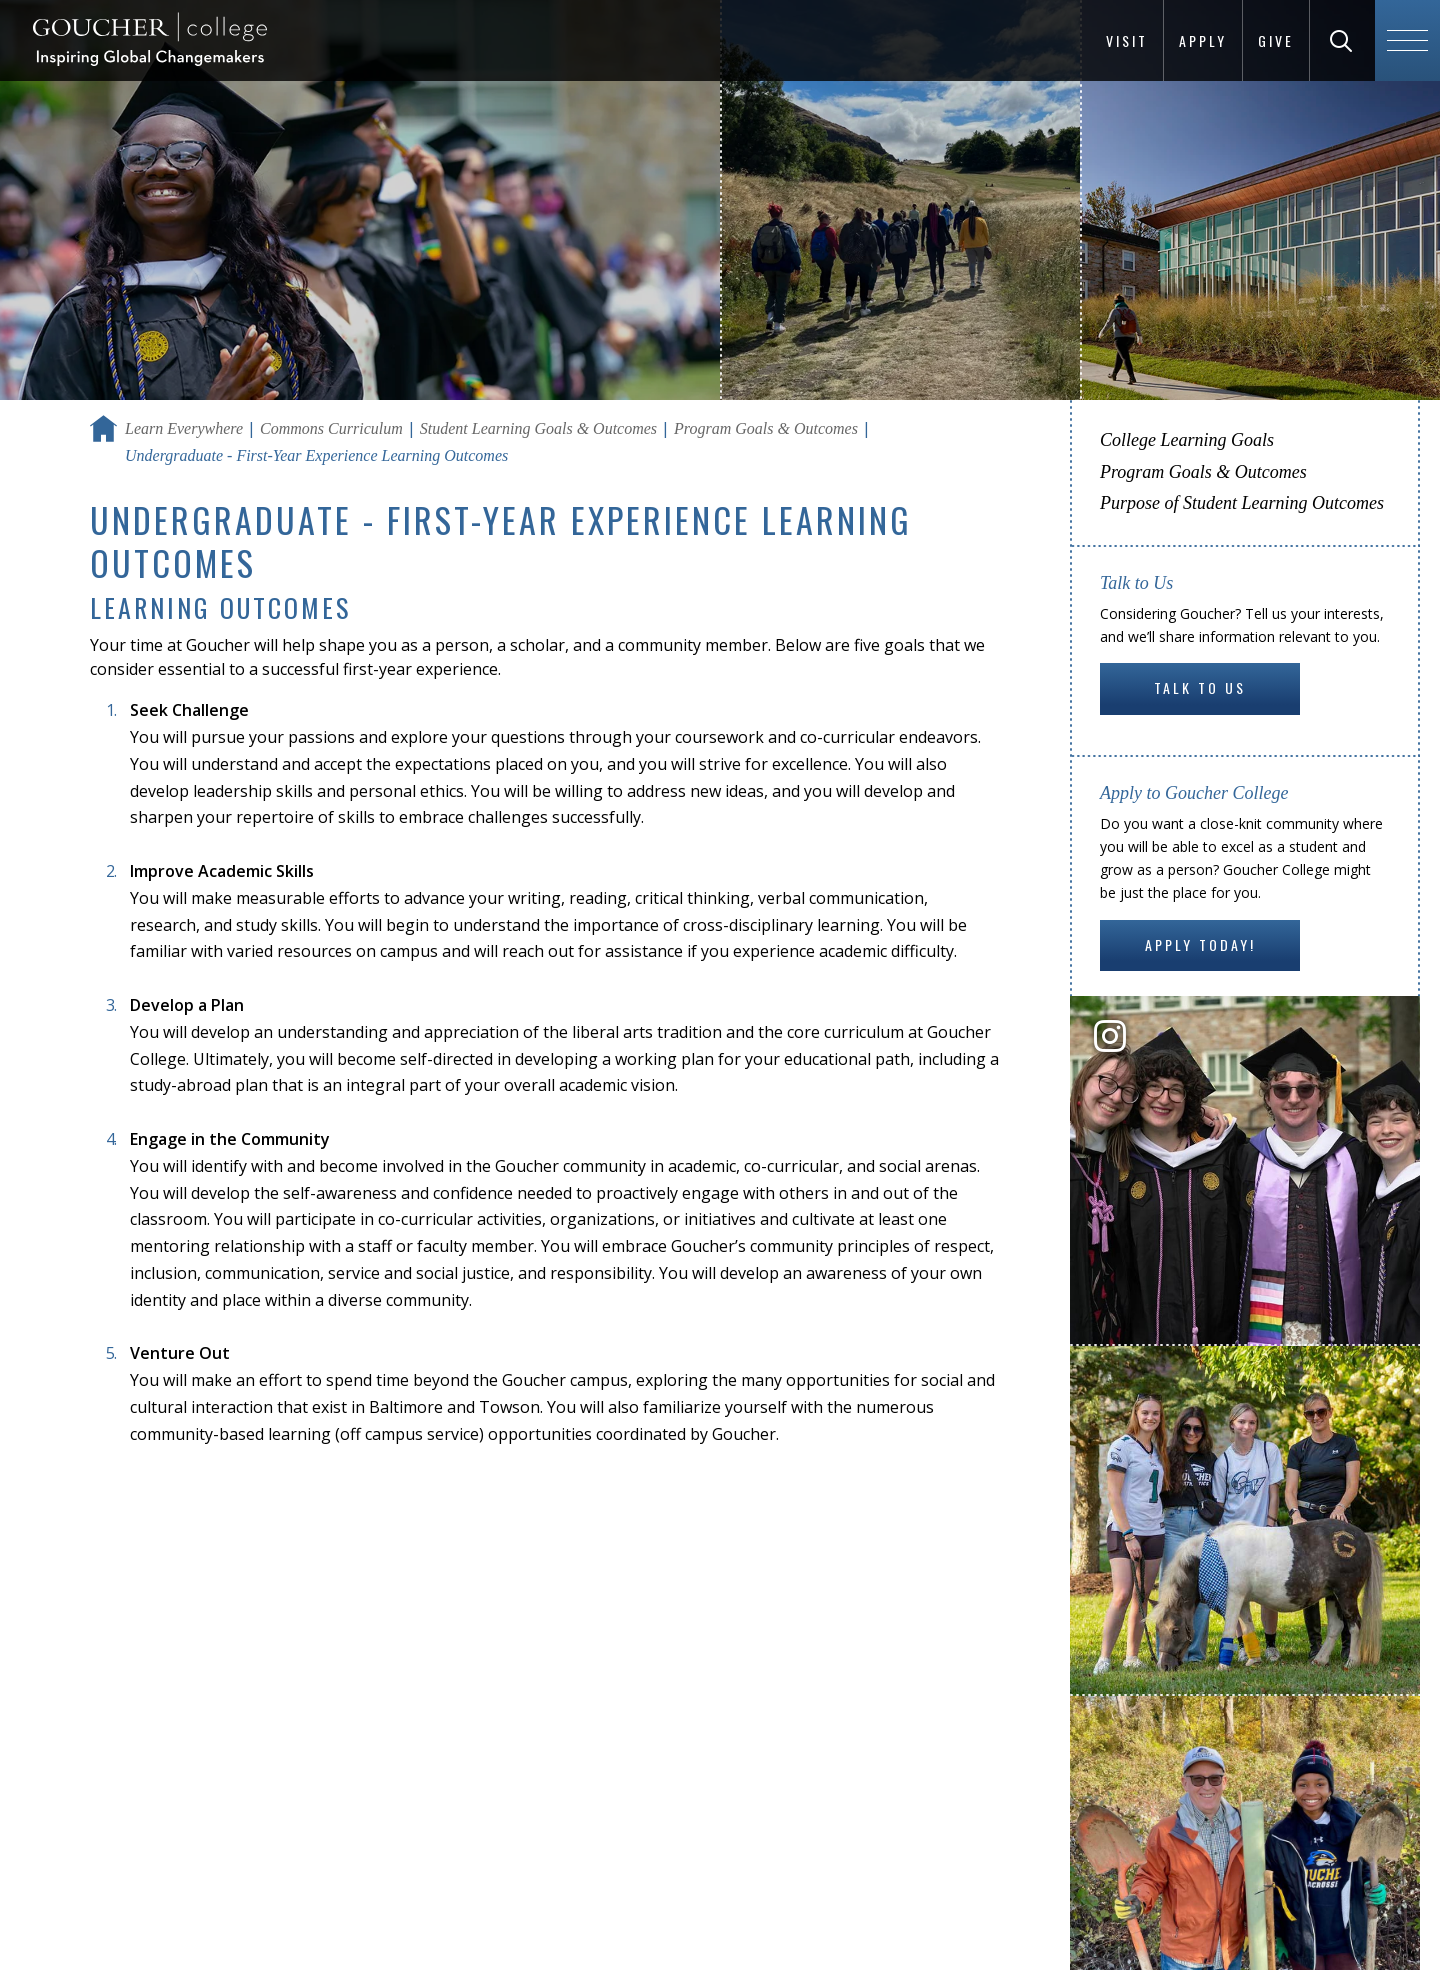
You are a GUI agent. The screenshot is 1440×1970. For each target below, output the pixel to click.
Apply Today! (1200, 944)
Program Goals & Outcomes (766, 428)
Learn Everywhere (184, 428)
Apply (1203, 40)
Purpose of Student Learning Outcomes (1242, 503)
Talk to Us (1200, 687)
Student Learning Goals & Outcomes (538, 428)
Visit (1127, 40)
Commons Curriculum (331, 428)
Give (1276, 40)
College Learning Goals (1187, 440)
